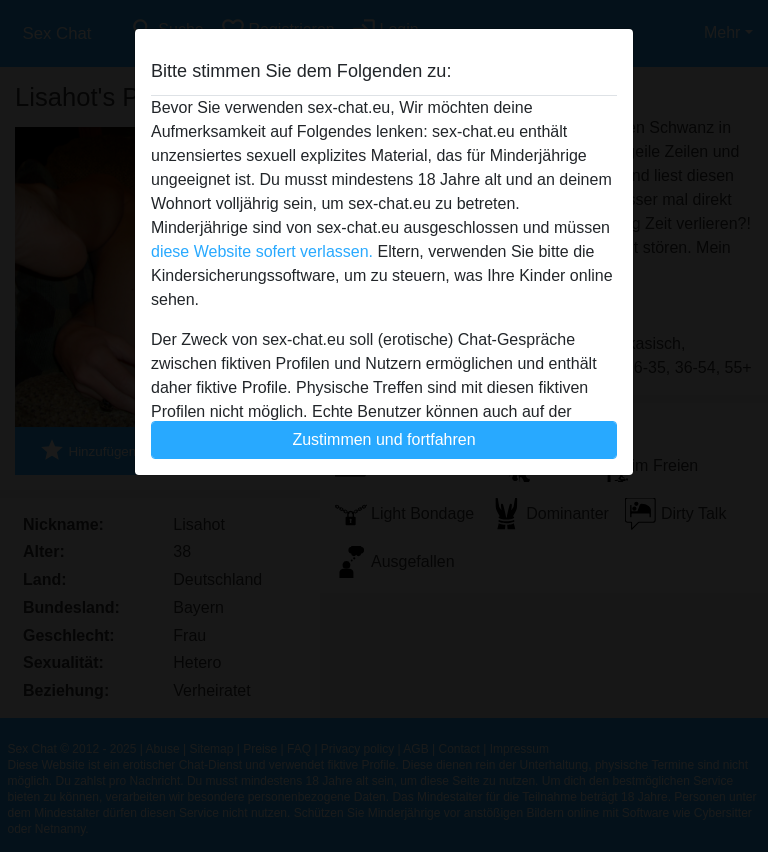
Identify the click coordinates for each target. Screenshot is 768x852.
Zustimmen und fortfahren (383, 439)
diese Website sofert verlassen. (262, 251)
